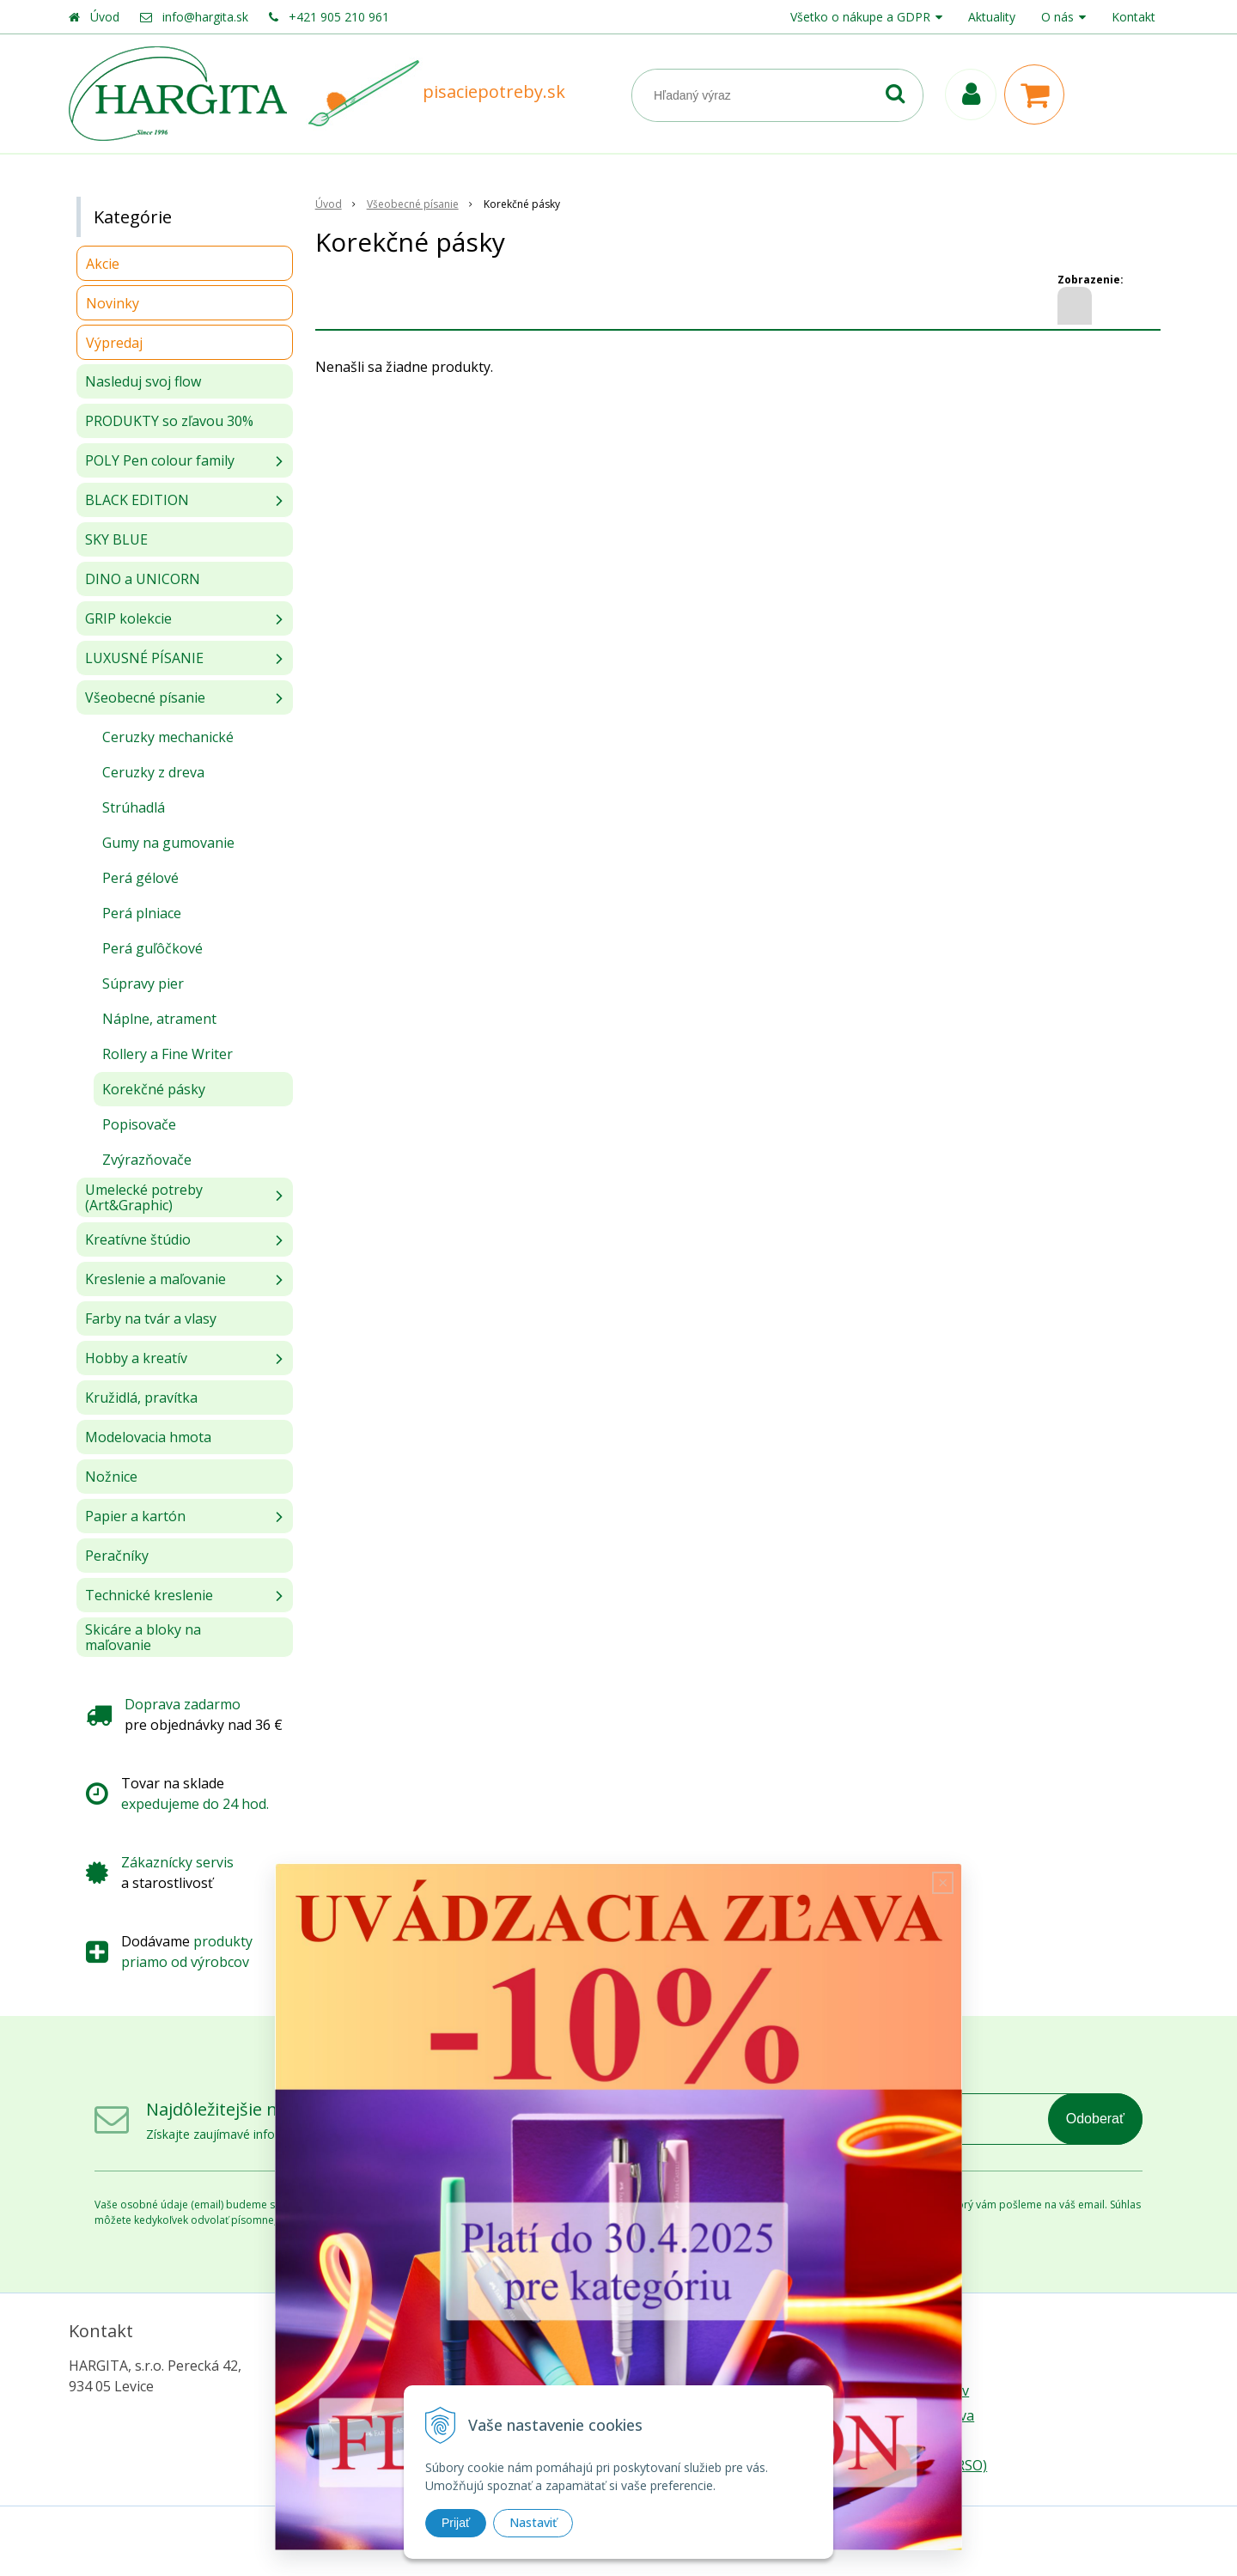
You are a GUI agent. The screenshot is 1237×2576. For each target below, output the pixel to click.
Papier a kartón (135, 1516)
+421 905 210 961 (339, 17)
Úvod (104, 17)
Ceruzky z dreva (153, 772)
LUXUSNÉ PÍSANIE (144, 658)
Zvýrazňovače (147, 1159)
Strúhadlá (133, 807)
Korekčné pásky (153, 1089)
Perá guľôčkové (152, 948)
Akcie (102, 263)
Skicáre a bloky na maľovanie (143, 1637)
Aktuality (991, 17)
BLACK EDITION (137, 499)
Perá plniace (141, 913)
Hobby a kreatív (136, 1358)
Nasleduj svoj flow (143, 381)
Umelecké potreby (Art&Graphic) (144, 1197)
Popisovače (139, 1124)
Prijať (456, 2523)
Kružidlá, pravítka (141, 1397)
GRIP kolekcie (128, 618)
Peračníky (117, 1555)
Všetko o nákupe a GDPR (860, 17)
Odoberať (1095, 2118)
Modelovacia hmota (148, 1437)
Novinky (112, 303)
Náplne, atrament (159, 1018)
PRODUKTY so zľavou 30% (169, 420)
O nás (1057, 17)
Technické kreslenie (149, 1595)
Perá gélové (140, 877)
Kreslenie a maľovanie (155, 1279)
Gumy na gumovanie (168, 842)
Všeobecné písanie (145, 697)
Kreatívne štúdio (138, 1239)
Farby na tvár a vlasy (150, 1318)
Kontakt (1133, 17)
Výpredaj (114, 342)
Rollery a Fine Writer (167, 1053)
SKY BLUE (116, 539)
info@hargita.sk (205, 17)
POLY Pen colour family (160, 460)
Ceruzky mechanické (168, 737)
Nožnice (111, 1476)
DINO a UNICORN (142, 578)
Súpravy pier (143, 983)
